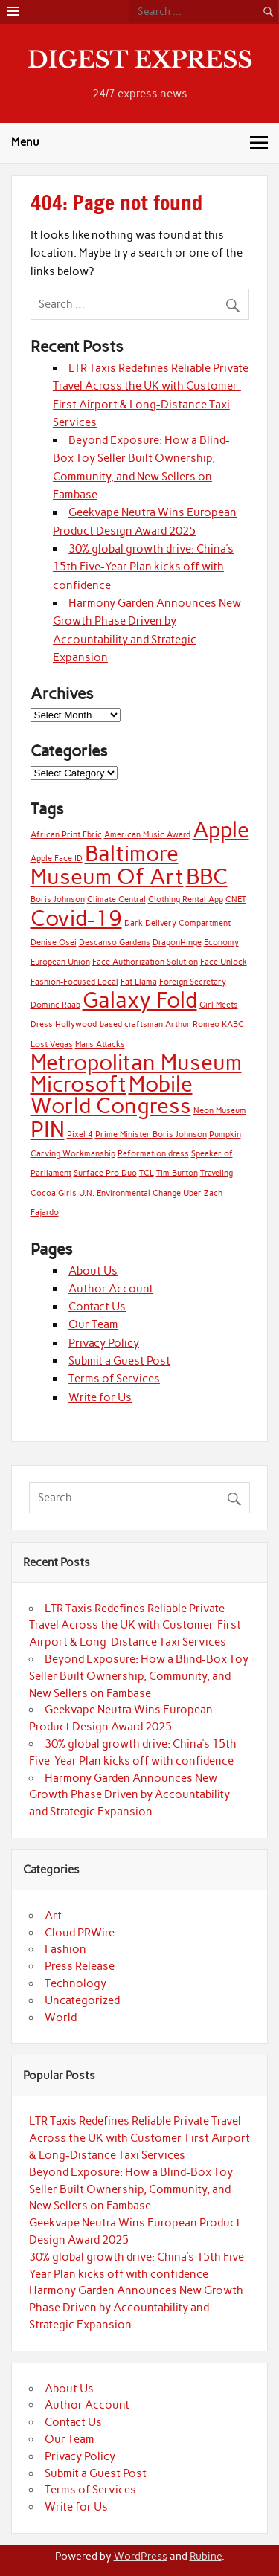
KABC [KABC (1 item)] (233, 1024)
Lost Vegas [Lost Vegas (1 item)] (52, 1044)
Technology (75, 1983)
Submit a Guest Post (119, 1361)
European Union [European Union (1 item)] (60, 962)
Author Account (110, 1288)
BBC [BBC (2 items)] (207, 876)
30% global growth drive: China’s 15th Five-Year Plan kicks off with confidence (143, 567)
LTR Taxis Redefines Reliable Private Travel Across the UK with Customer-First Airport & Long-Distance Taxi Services (135, 1625)
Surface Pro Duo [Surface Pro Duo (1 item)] (105, 1173)
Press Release (80, 1966)
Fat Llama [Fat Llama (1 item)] (139, 982)
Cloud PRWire (80, 1932)
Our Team (93, 1324)
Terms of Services (114, 1378)
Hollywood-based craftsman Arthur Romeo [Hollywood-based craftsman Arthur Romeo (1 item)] (137, 1024)
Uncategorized (82, 2000)
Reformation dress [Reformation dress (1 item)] (153, 1154)
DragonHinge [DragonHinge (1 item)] (177, 942)
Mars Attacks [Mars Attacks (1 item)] (100, 1044)
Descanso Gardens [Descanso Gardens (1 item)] (114, 942)
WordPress (140, 2556)
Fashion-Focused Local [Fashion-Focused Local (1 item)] (74, 982)
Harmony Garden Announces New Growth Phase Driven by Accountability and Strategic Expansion (129, 1795)
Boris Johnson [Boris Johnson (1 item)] (58, 899)
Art (53, 1915)
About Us (93, 1271)
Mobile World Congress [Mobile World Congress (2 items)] (112, 1094)
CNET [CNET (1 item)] (235, 899)
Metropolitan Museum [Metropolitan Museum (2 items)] (136, 1062)
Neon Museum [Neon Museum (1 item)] (219, 1110)
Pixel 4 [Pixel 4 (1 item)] (80, 1134)
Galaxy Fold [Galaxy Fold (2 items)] (140, 1000)
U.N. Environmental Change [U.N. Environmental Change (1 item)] (130, 1193)
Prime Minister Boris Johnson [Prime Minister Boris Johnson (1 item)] (151, 1134)
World (61, 2017)
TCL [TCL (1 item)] (146, 1173)
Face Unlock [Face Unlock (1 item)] (223, 962)
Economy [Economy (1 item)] (221, 942)
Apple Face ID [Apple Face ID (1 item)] (57, 858)
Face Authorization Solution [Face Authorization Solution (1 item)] (145, 962)
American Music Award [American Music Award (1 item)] (147, 835)
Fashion (65, 1949)
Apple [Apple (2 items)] (221, 830)
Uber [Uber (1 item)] (192, 1193)
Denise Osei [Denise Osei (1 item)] (54, 942)
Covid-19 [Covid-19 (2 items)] (76, 918)
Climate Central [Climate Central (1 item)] (116, 899)
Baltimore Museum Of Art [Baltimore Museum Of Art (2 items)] (107, 864)
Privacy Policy (103, 1343)
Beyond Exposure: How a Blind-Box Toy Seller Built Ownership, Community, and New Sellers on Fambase (138, 1676)
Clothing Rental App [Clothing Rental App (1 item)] (185, 899)
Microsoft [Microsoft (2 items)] (78, 1084)
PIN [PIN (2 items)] (48, 1129)
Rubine (206, 2556)
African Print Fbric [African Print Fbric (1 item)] (66, 835)
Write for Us (100, 1397)
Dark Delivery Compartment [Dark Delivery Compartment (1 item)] (177, 923)
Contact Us (97, 1306)
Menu (25, 142)
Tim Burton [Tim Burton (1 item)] (177, 1173)
